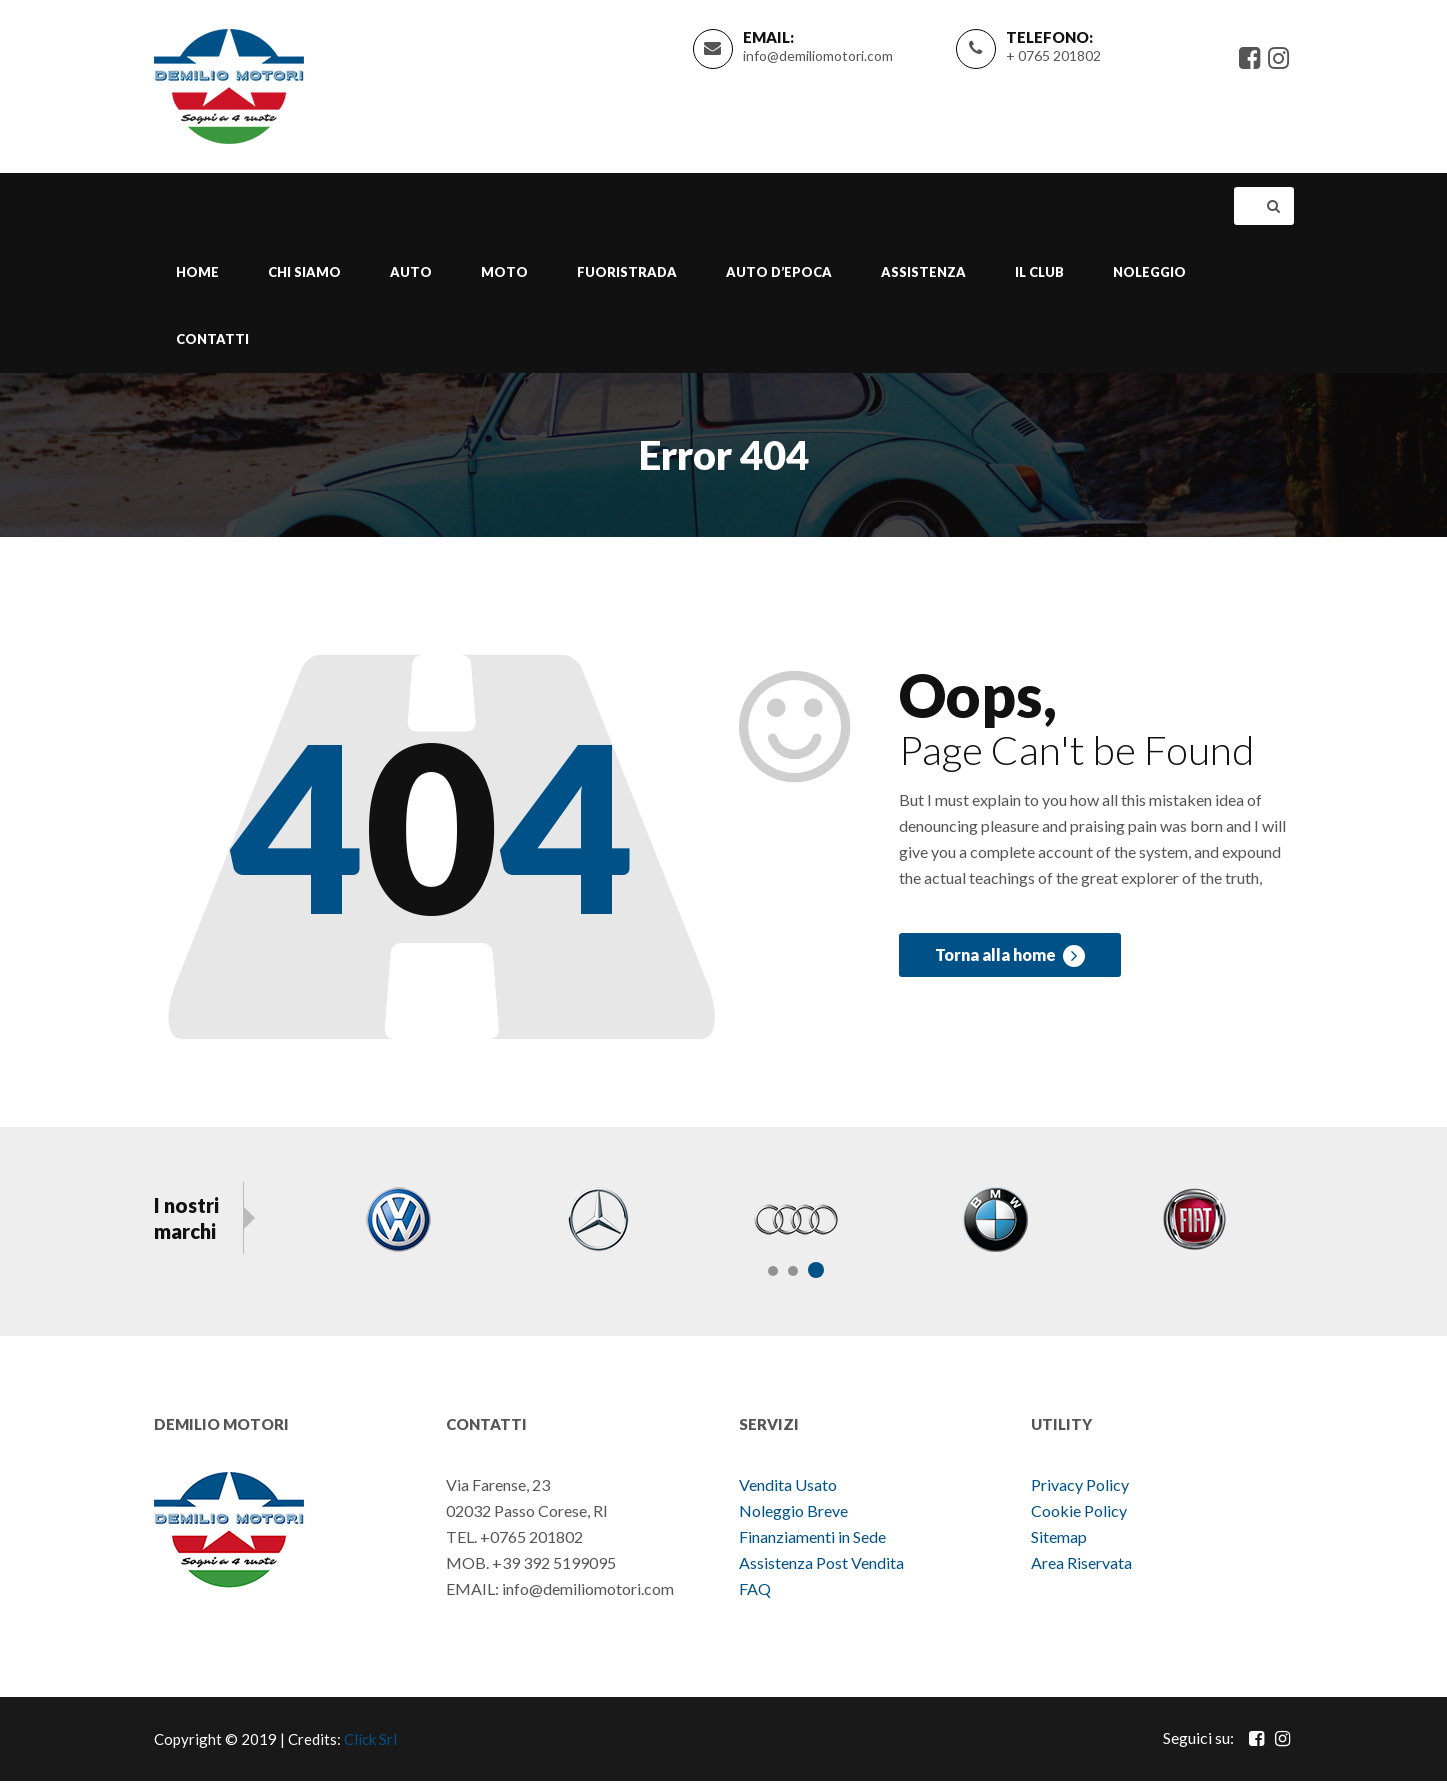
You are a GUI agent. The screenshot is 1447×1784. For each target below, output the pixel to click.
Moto (504, 274)
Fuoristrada (627, 274)
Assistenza (923, 274)
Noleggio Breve (795, 1513)
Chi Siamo (304, 274)
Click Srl (370, 1742)
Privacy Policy (1080, 1487)
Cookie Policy (1079, 1513)
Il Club (1039, 274)
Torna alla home (1010, 961)
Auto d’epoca (779, 274)
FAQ (755, 1591)
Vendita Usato (788, 1487)
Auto (411, 274)
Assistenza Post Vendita (821, 1565)
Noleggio (1149, 274)
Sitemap (1059, 1539)
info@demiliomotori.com (818, 56)
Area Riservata (1081, 1565)
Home (197, 274)
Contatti (212, 341)
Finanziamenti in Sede (812, 1539)
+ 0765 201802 (1053, 56)
